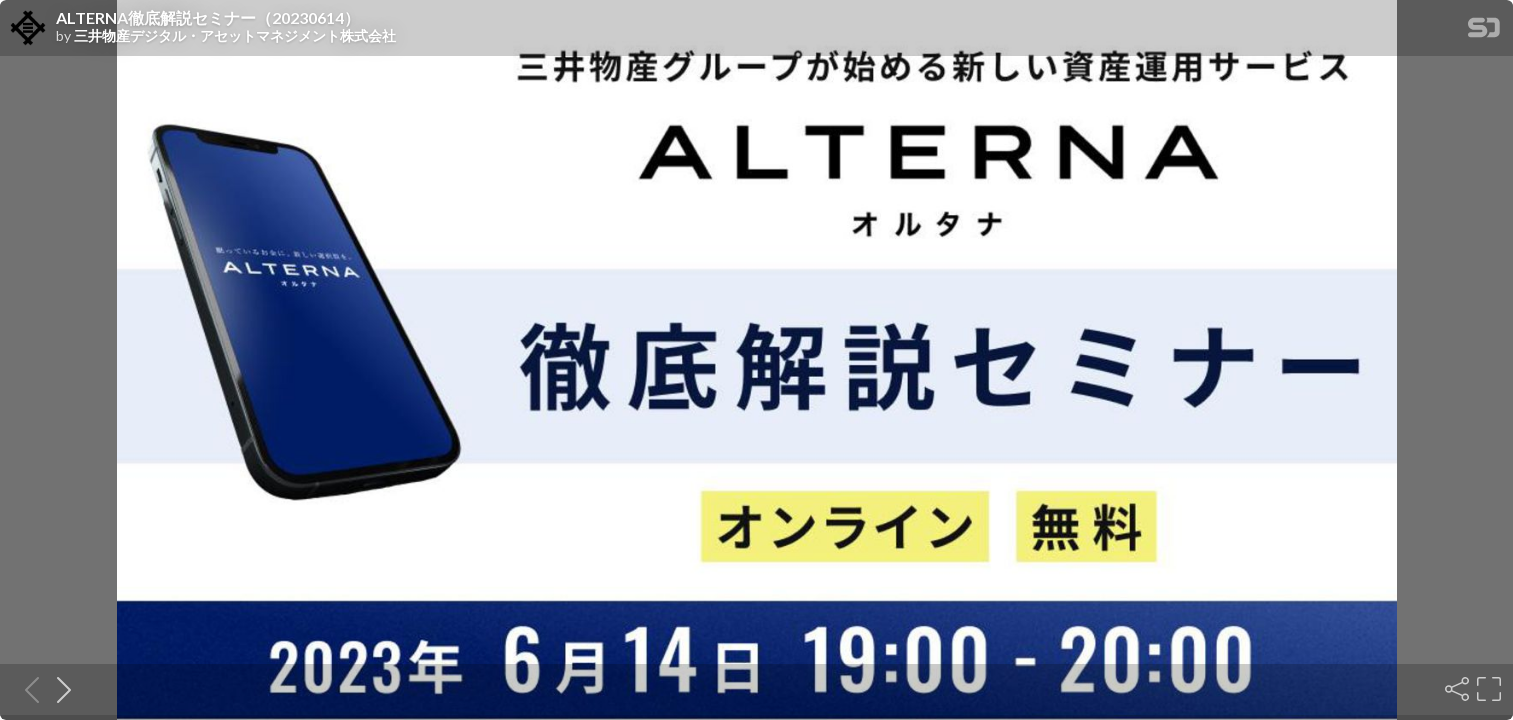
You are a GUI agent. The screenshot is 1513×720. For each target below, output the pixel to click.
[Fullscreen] (1487, 689)
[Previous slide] (26, 689)
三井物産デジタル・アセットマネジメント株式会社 (235, 36)
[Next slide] (58, 689)
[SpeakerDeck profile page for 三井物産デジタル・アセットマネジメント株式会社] (28, 29)
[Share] (1455, 689)
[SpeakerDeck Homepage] (1484, 31)
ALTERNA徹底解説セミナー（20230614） (208, 18)
